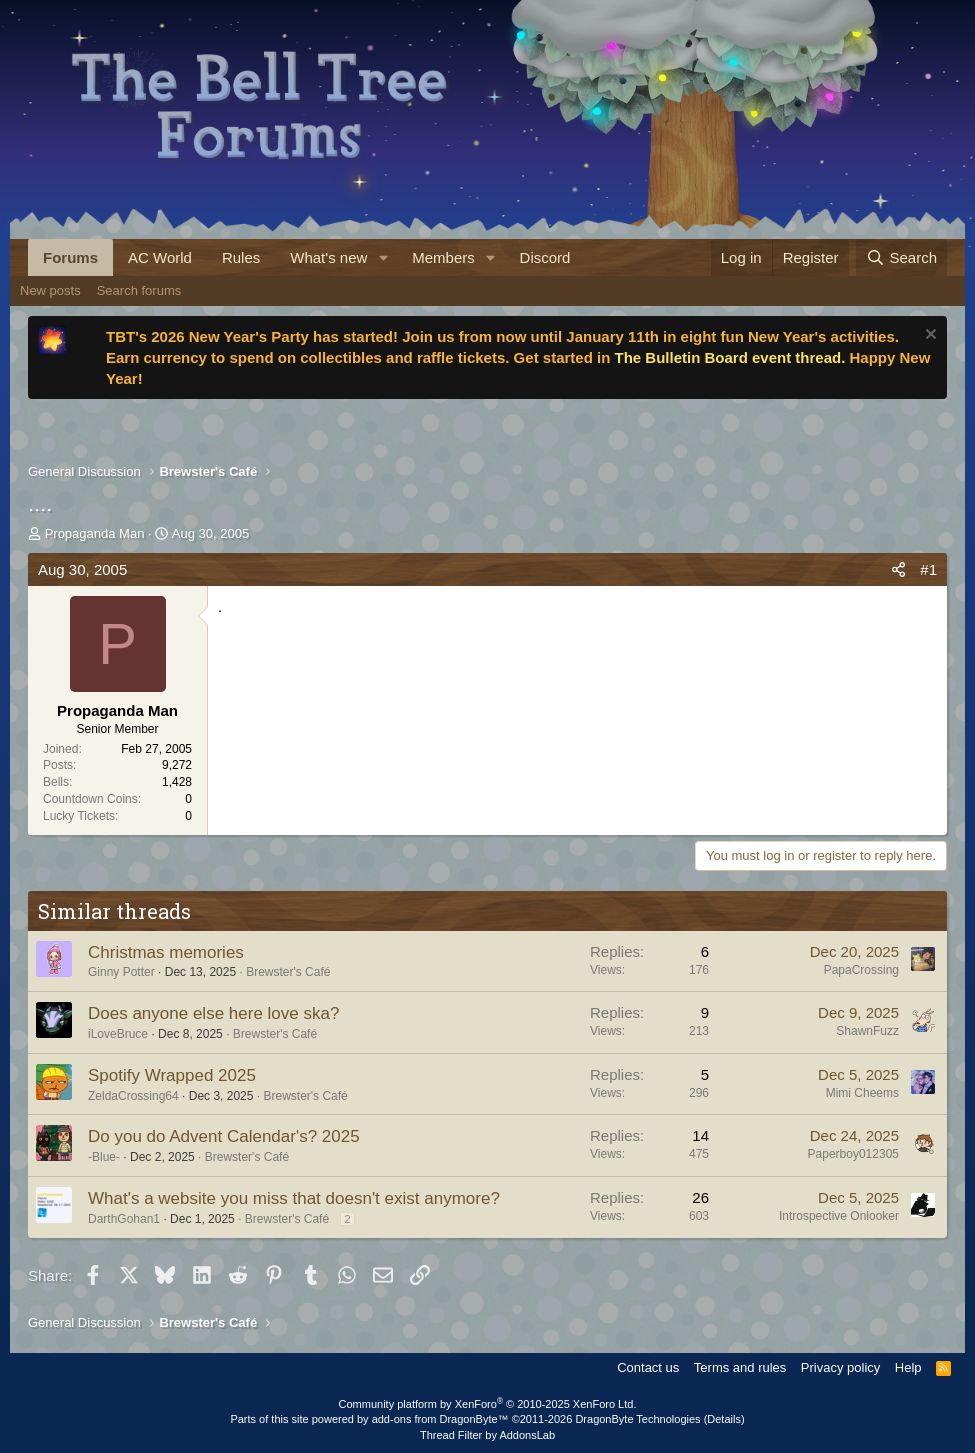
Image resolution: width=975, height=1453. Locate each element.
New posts (50, 290)
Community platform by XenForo (488, 1404)
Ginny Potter (121, 972)
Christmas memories (166, 952)
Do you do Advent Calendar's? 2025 (224, 1136)
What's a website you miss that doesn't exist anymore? (294, 1198)
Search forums (139, 290)
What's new (328, 257)
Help (908, 1367)
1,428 (177, 782)
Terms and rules (740, 1367)
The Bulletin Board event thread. (729, 357)
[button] (383, 257)
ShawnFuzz (867, 1031)
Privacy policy (840, 1367)
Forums (70, 257)
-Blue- (104, 1157)
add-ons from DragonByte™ (440, 1419)
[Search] (901, 257)
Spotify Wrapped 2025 (172, 1075)
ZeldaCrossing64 (133, 1096)
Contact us (648, 1367)
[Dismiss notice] (928, 336)
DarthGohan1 (124, 1219)
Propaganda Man (95, 533)
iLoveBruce (118, 1034)
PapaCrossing (861, 970)
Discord (545, 257)
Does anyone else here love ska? (213, 1013)
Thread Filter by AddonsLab (487, 1435)
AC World (160, 257)
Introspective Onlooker (839, 1216)
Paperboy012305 (853, 1154)
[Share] (898, 569)
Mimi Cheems (862, 1093)
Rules (241, 257)
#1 (928, 569)
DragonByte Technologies (637, 1419)
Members (443, 257)
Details (724, 1419)
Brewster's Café (288, 972)
